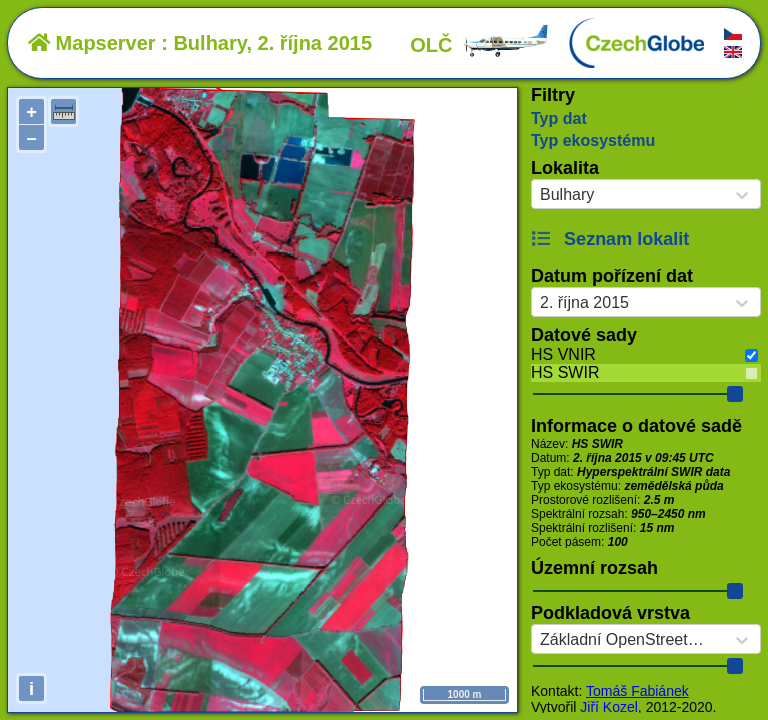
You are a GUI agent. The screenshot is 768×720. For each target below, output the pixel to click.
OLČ (480, 45)
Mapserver (92, 43)
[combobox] (540, 195)
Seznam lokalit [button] (610, 239)
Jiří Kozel (609, 707)
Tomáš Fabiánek (637, 691)
